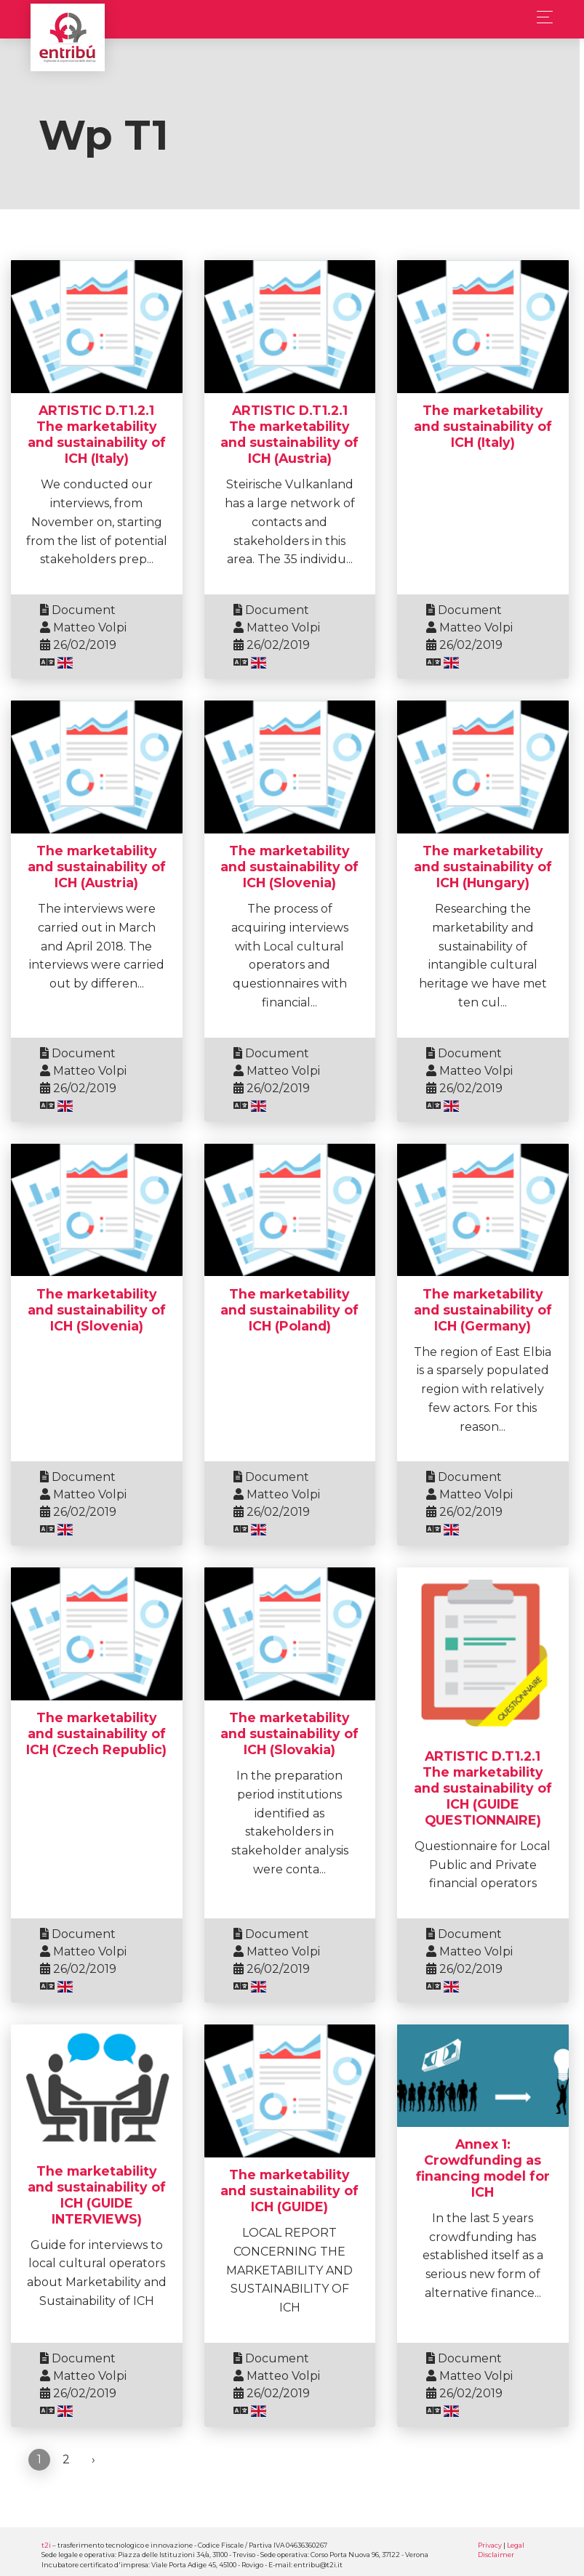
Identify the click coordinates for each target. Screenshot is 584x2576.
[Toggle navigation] (540, 17)
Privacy (490, 2544)
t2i (46, 2544)
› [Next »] (93, 2459)
